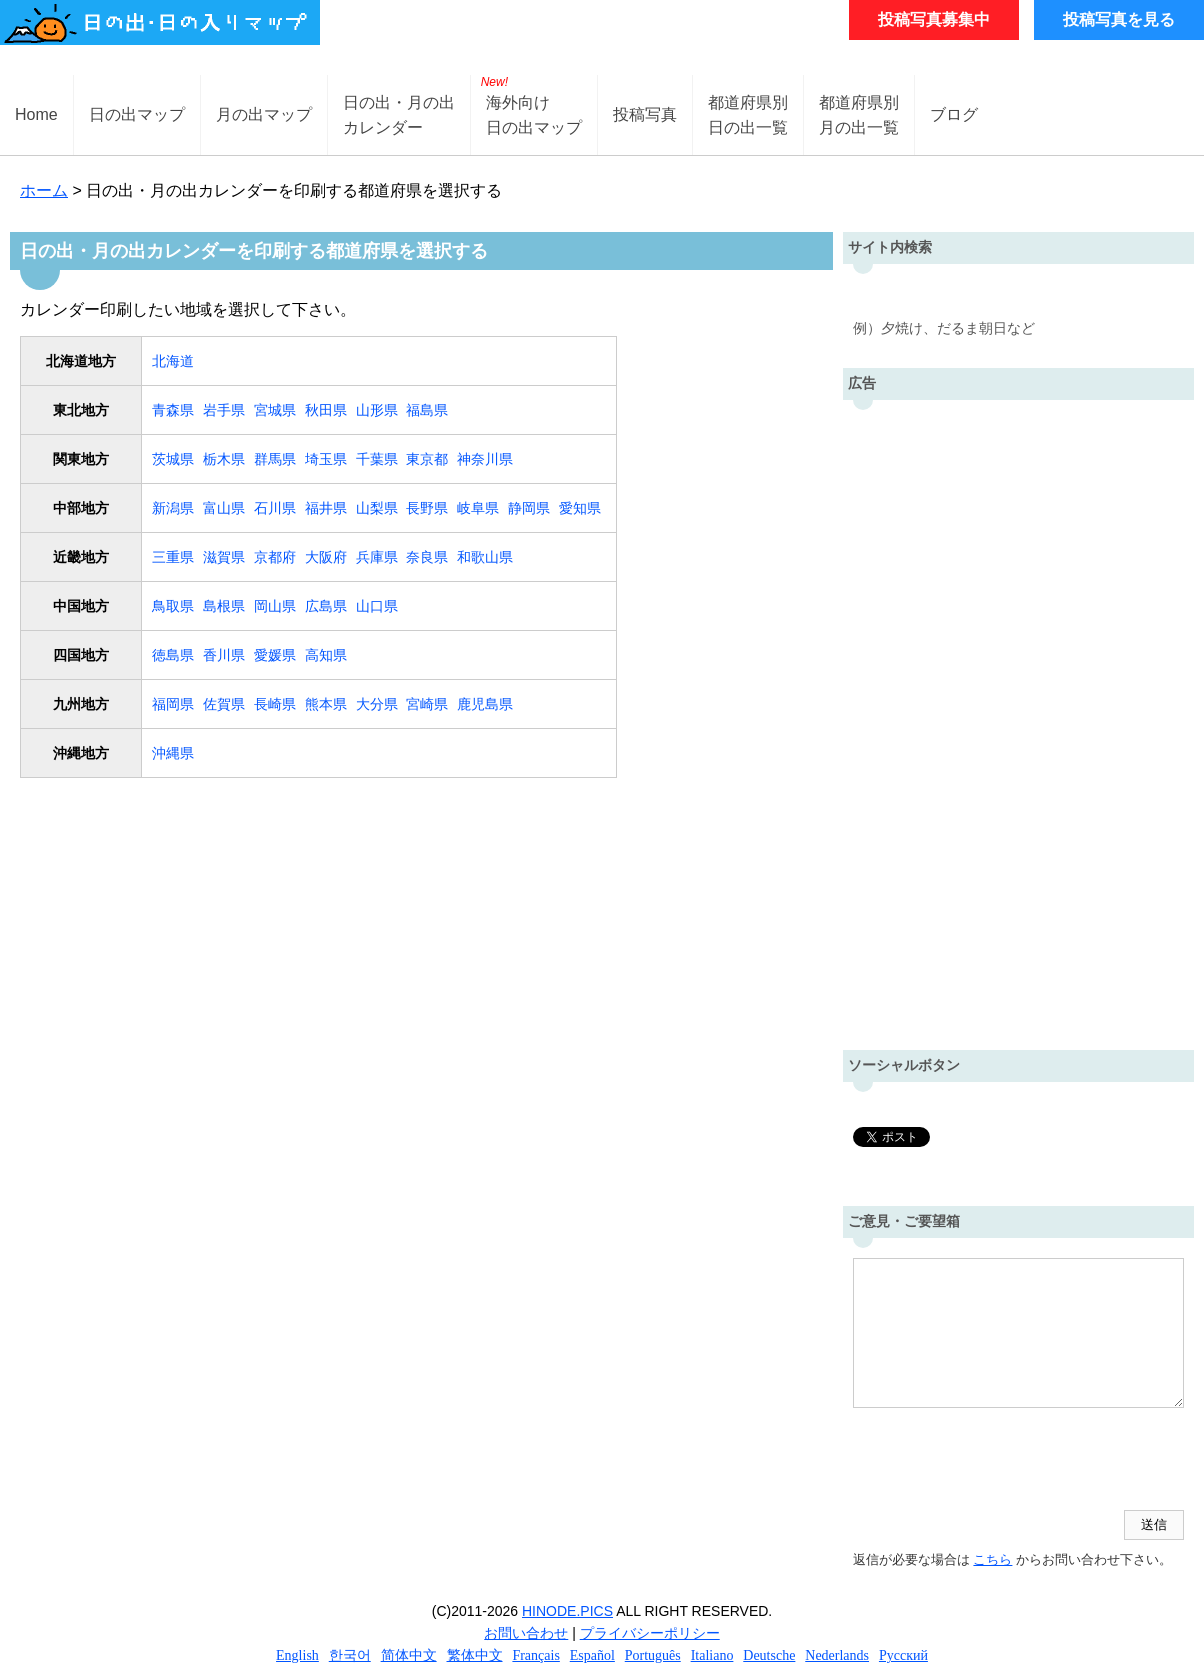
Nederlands (837, 1655)
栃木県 (224, 459)
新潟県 (173, 508)
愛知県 (580, 508)
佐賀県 (224, 704)
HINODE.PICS (567, 1611)
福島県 (427, 410)
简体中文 (409, 1655)
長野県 (427, 508)
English (297, 1655)
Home (36, 114)
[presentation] (1005, 1461)
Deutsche (769, 1655)
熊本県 (326, 704)
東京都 (427, 459)
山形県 (377, 410)
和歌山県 (485, 557)
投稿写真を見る (1119, 19)
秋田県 (326, 410)
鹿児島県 (485, 704)
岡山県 (275, 606)
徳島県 (173, 655)
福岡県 (173, 704)
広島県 (326, 606)
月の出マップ (264, 114)
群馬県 (275, 459)
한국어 (350, 1655)
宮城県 (275, 410)
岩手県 (224, 410)
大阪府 (326, 557)
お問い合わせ (526, 1633)
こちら (992, 1559)
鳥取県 (173, 606)
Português (653, 1655)
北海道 (173, 361)
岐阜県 (478, 508)
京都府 (275, 557)
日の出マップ (137, 114)
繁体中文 (475, 1655)
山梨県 (377, 508)
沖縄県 (173, 753)
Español (592, 1655)
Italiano (712, 1655)
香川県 (224, 655)
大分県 (377, 704)
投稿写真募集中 (934, 19)
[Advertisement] (1018, 720)
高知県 (326, 655)
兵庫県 (377, 557)
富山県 (224, 508)
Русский (903, 1655)
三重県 (173, 557)
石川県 (275, 508)
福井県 (326, 508)
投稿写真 (645, 114)
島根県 (224, 606)
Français (535, 1655)
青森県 (173, 410)
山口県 (377, 606)
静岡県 (529, 508)
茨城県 (173, 459)
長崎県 (275, 704)
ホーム (44, 190)
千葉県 (377, 459)
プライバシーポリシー (650, 1633)
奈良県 (427, 557)
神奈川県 (485, 459)
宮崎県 (427, 704)
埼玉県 (326, 459)
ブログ (954, 114)
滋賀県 (224, 557)
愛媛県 (275, 655)
